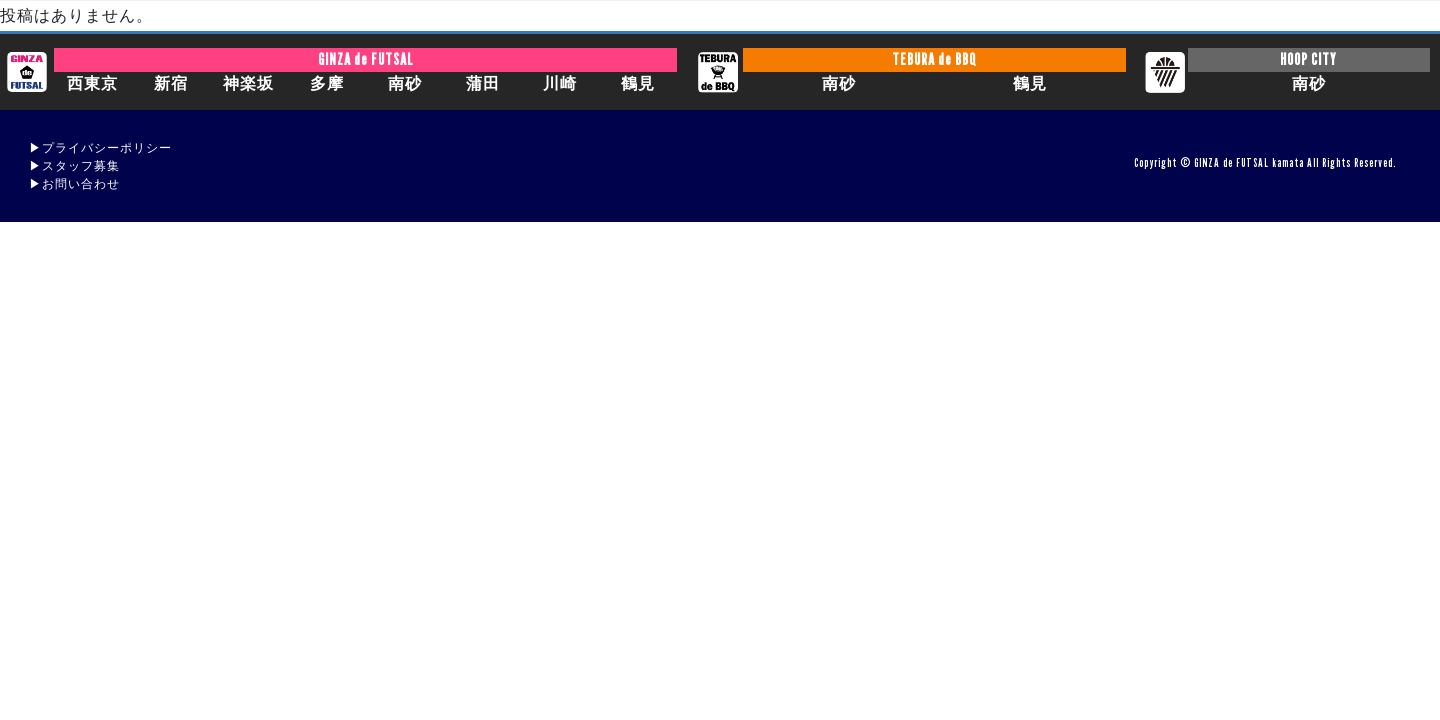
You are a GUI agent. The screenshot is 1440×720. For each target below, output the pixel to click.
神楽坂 (248, 83)
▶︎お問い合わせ (74, 183)
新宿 (171, 83)
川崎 (560, 83)
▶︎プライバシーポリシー (100, 147)
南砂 (405, 83)
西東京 (92, 83)
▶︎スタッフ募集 (74, 165)
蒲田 (483, 83)
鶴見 (638, 83)
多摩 (327, 83)
